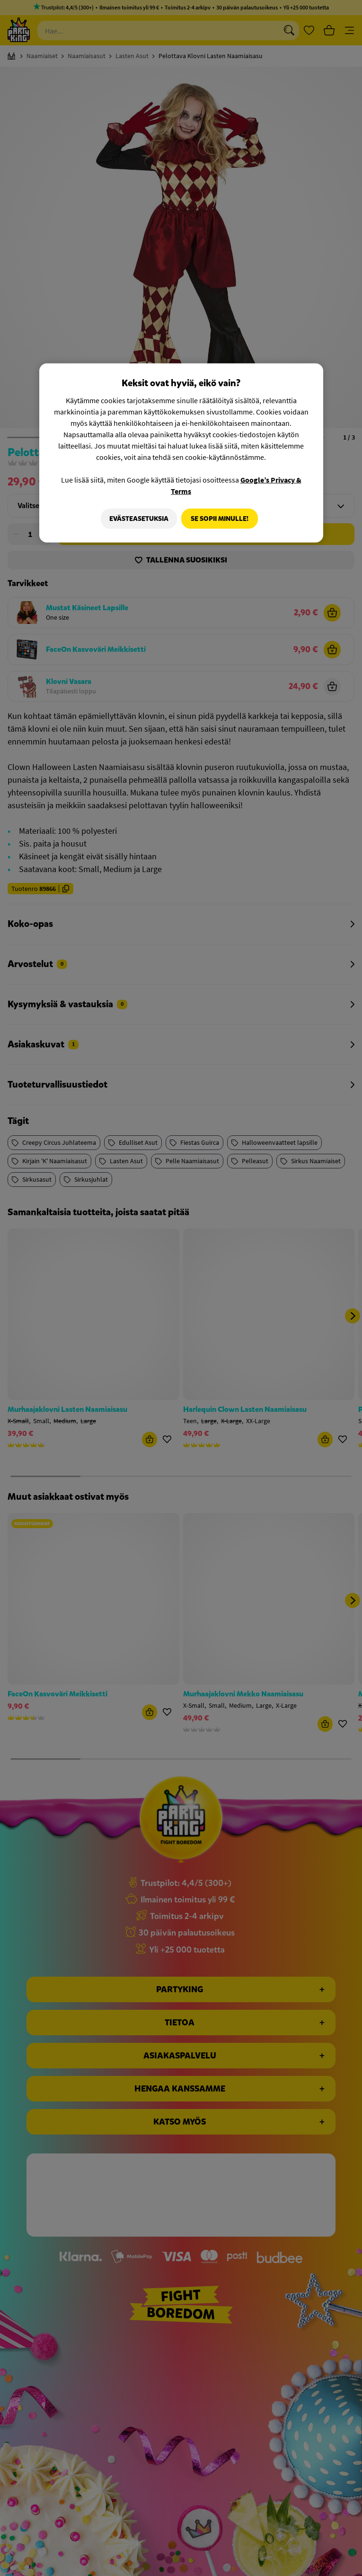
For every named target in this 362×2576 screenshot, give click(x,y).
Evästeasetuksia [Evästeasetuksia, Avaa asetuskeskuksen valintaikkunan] (136, 518)
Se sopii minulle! (219, 518)
